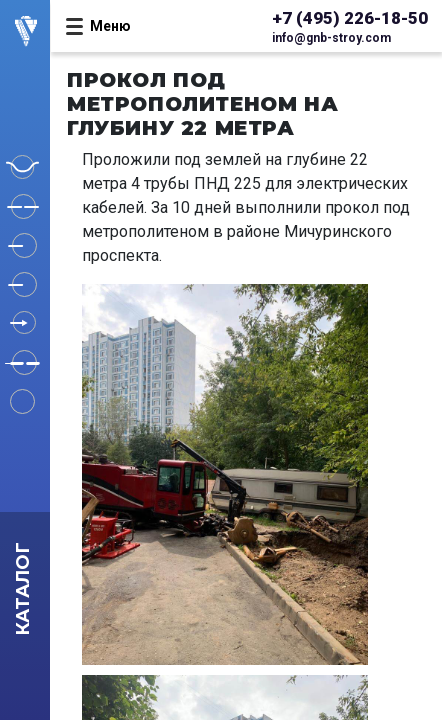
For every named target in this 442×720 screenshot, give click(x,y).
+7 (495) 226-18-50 (350, 18)
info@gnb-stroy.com (331, 38)
